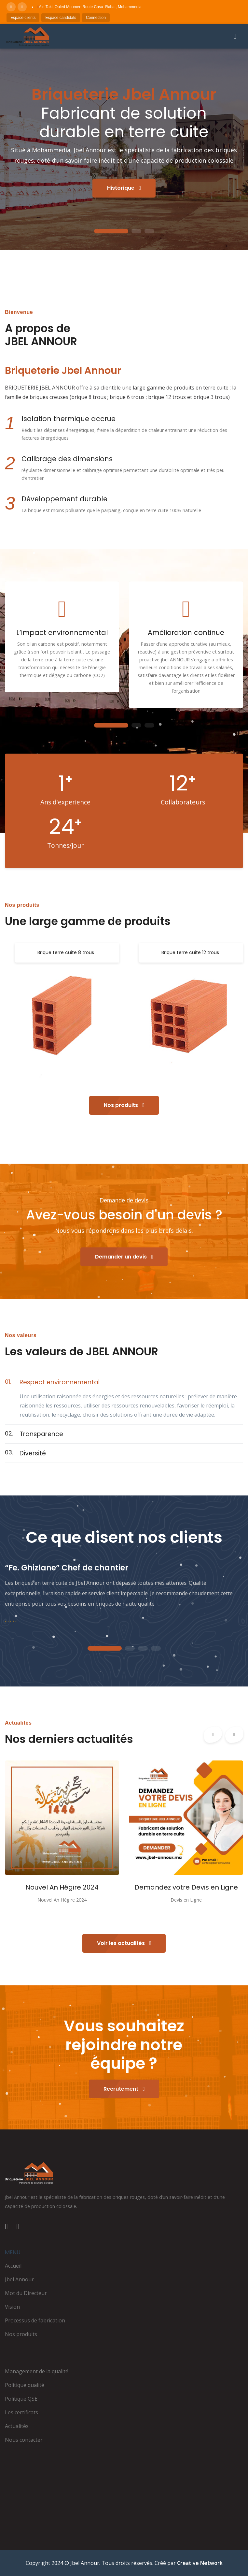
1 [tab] (111, 231)
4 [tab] (156, 1649)
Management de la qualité (36, 2371)
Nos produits (124, 1105)
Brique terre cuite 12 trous (190, 952)
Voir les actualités (124, 1943)
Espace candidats (60, 17)
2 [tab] (136, 231)
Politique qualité (24, 2385)
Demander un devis (124, 1256)
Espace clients (22, 17)
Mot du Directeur (26, 2293)
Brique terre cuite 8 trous (65, 952)
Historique (124, 188)
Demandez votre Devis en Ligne (186, 1887)
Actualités (17, 2426)
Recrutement (124, 2089)
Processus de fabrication (35, 2320)
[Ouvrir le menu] (234, 36)
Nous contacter (24, 2439)
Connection (96, 17)
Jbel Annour (19, 2279)
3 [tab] (149, 231)
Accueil (13, 2265)
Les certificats (21, 2412)
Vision (12, 2306)
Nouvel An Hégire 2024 (62, 1887)
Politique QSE (21, 2398)
